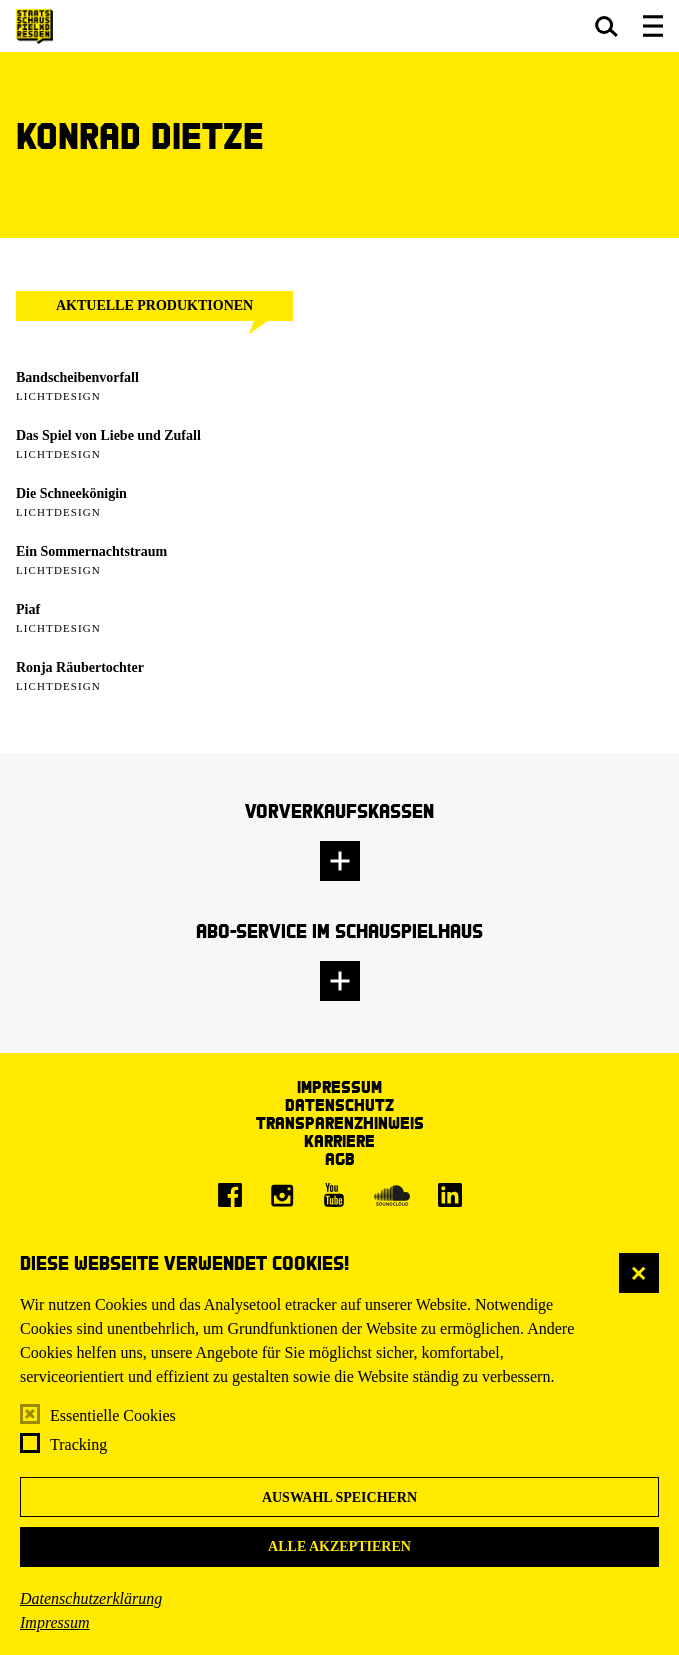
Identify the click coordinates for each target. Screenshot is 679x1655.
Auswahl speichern (339, 1497)
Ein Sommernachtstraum (91, 551)
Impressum (55, 1622)
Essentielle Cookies (113, 1415)
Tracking (78, 1444)
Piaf (28, 609)
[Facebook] (230, 1195)
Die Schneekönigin (71, 493)
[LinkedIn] (450, 1195)
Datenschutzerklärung (91, 1598)
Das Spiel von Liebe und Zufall (108, 435)
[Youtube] (334, 1195)
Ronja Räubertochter (80, 667)
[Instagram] (282, 1195)
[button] (606, 26)
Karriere (339, 1140)
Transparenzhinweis (340, 1122)
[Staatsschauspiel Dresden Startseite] (34, 26)
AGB (340, 1158)
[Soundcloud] (392, 1195)
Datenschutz (339, 1104)
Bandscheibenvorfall (77, 377)
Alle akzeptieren (339, 1546)
